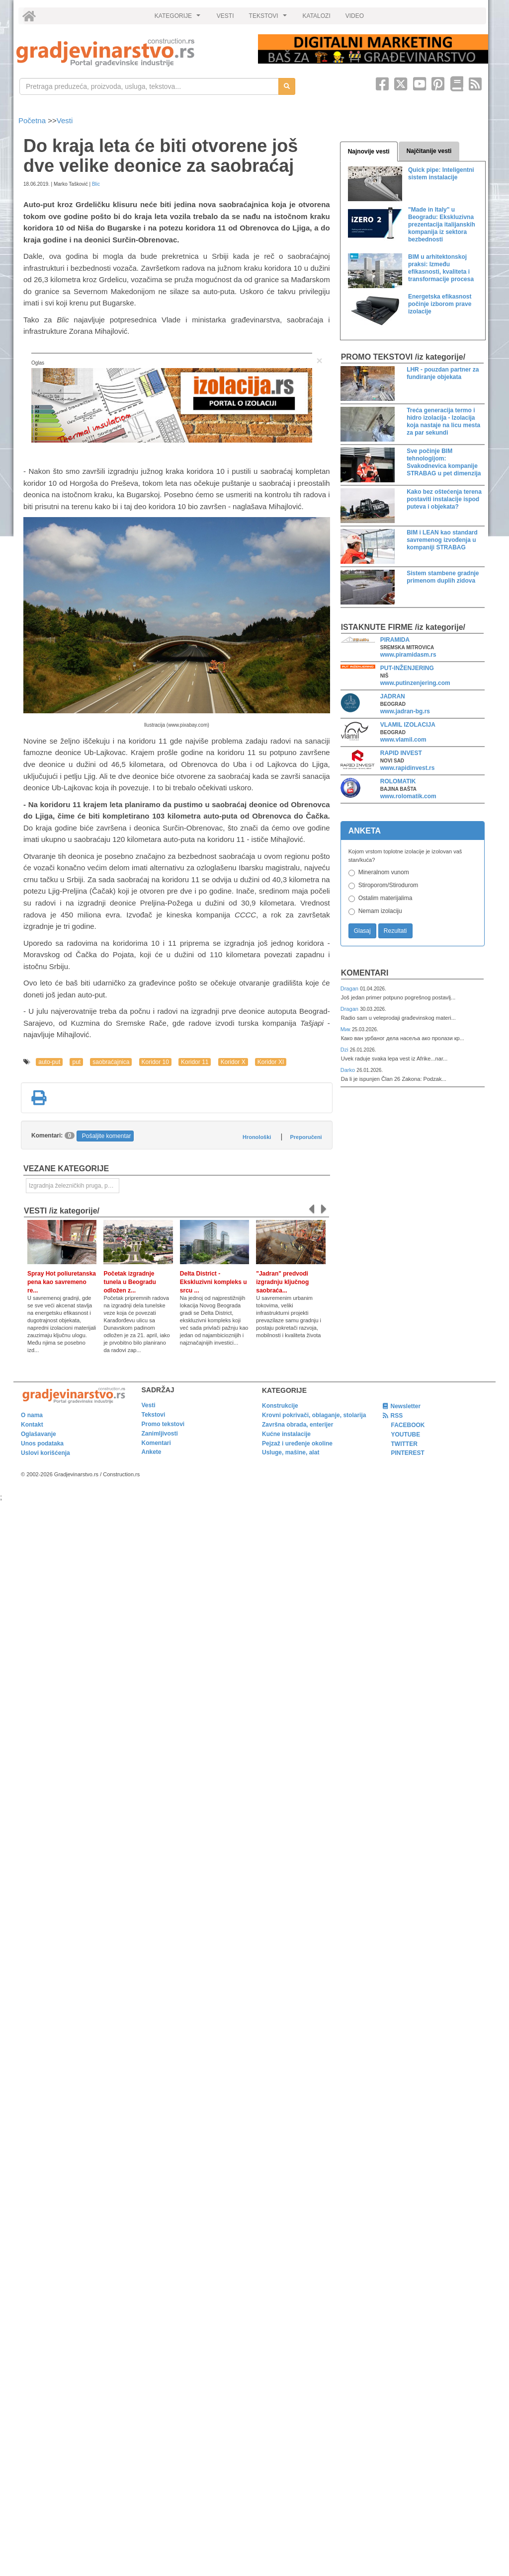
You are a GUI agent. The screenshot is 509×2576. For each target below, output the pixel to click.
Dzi (345, 1050)
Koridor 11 (194, 1062)
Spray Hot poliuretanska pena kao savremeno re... (61, 1282)
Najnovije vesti (369, 151)
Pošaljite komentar (106, 1136)
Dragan (350, 988)
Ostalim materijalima (385, 898)
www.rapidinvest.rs (407, 767)
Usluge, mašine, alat (290, 1452)
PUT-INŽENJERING (407, 668)
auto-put (49, 1062)
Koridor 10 (155, 1062)
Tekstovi (154, 1414)
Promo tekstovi (163, 1424)
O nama (32, 1415)
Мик (346, 1029)
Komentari (365, 973)
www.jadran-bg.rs (405, 711)
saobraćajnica (110, 1062)
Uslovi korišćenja (45, 1452)
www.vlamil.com (403, 739)
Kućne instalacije (286, 1434)
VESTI (225, 15)
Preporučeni (306, 1137)
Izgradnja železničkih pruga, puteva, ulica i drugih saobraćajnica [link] (74, 1185)
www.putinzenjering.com (415, 683)
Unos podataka (42, 1443)
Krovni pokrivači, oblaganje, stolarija (314, 1415)
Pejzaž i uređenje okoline (297, 1443)
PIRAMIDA (395, 639)
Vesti (65, 120)
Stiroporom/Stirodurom (388, 885)
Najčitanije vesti (429, 151)
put (76, 1062)
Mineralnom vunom (383, 872)
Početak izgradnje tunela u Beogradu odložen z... (129, 1282)
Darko (348, 1070)
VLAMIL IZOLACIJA (407, 724)
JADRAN (392, 696)
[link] (130, 52)
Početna (33, 120)
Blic (96, 184)
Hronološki (257, 1137)
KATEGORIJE (179, 18)
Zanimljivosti (160, 1433)
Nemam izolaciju (380, 911)
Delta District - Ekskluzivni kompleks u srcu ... (213, 1282)
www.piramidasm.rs (408, 654)
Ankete (152, 1451)
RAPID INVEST (401, 753)
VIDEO (354, 15)
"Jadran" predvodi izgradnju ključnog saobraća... (282, 1282)
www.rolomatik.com (408, 796)
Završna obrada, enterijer (297, 1424)
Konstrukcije (280, 1405)
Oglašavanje (38, 1434)
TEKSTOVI (269, 18)
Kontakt (32, 1424)
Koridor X (233, 1062)
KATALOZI (317, 15)
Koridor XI (270, 1062)
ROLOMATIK (398, 781)
